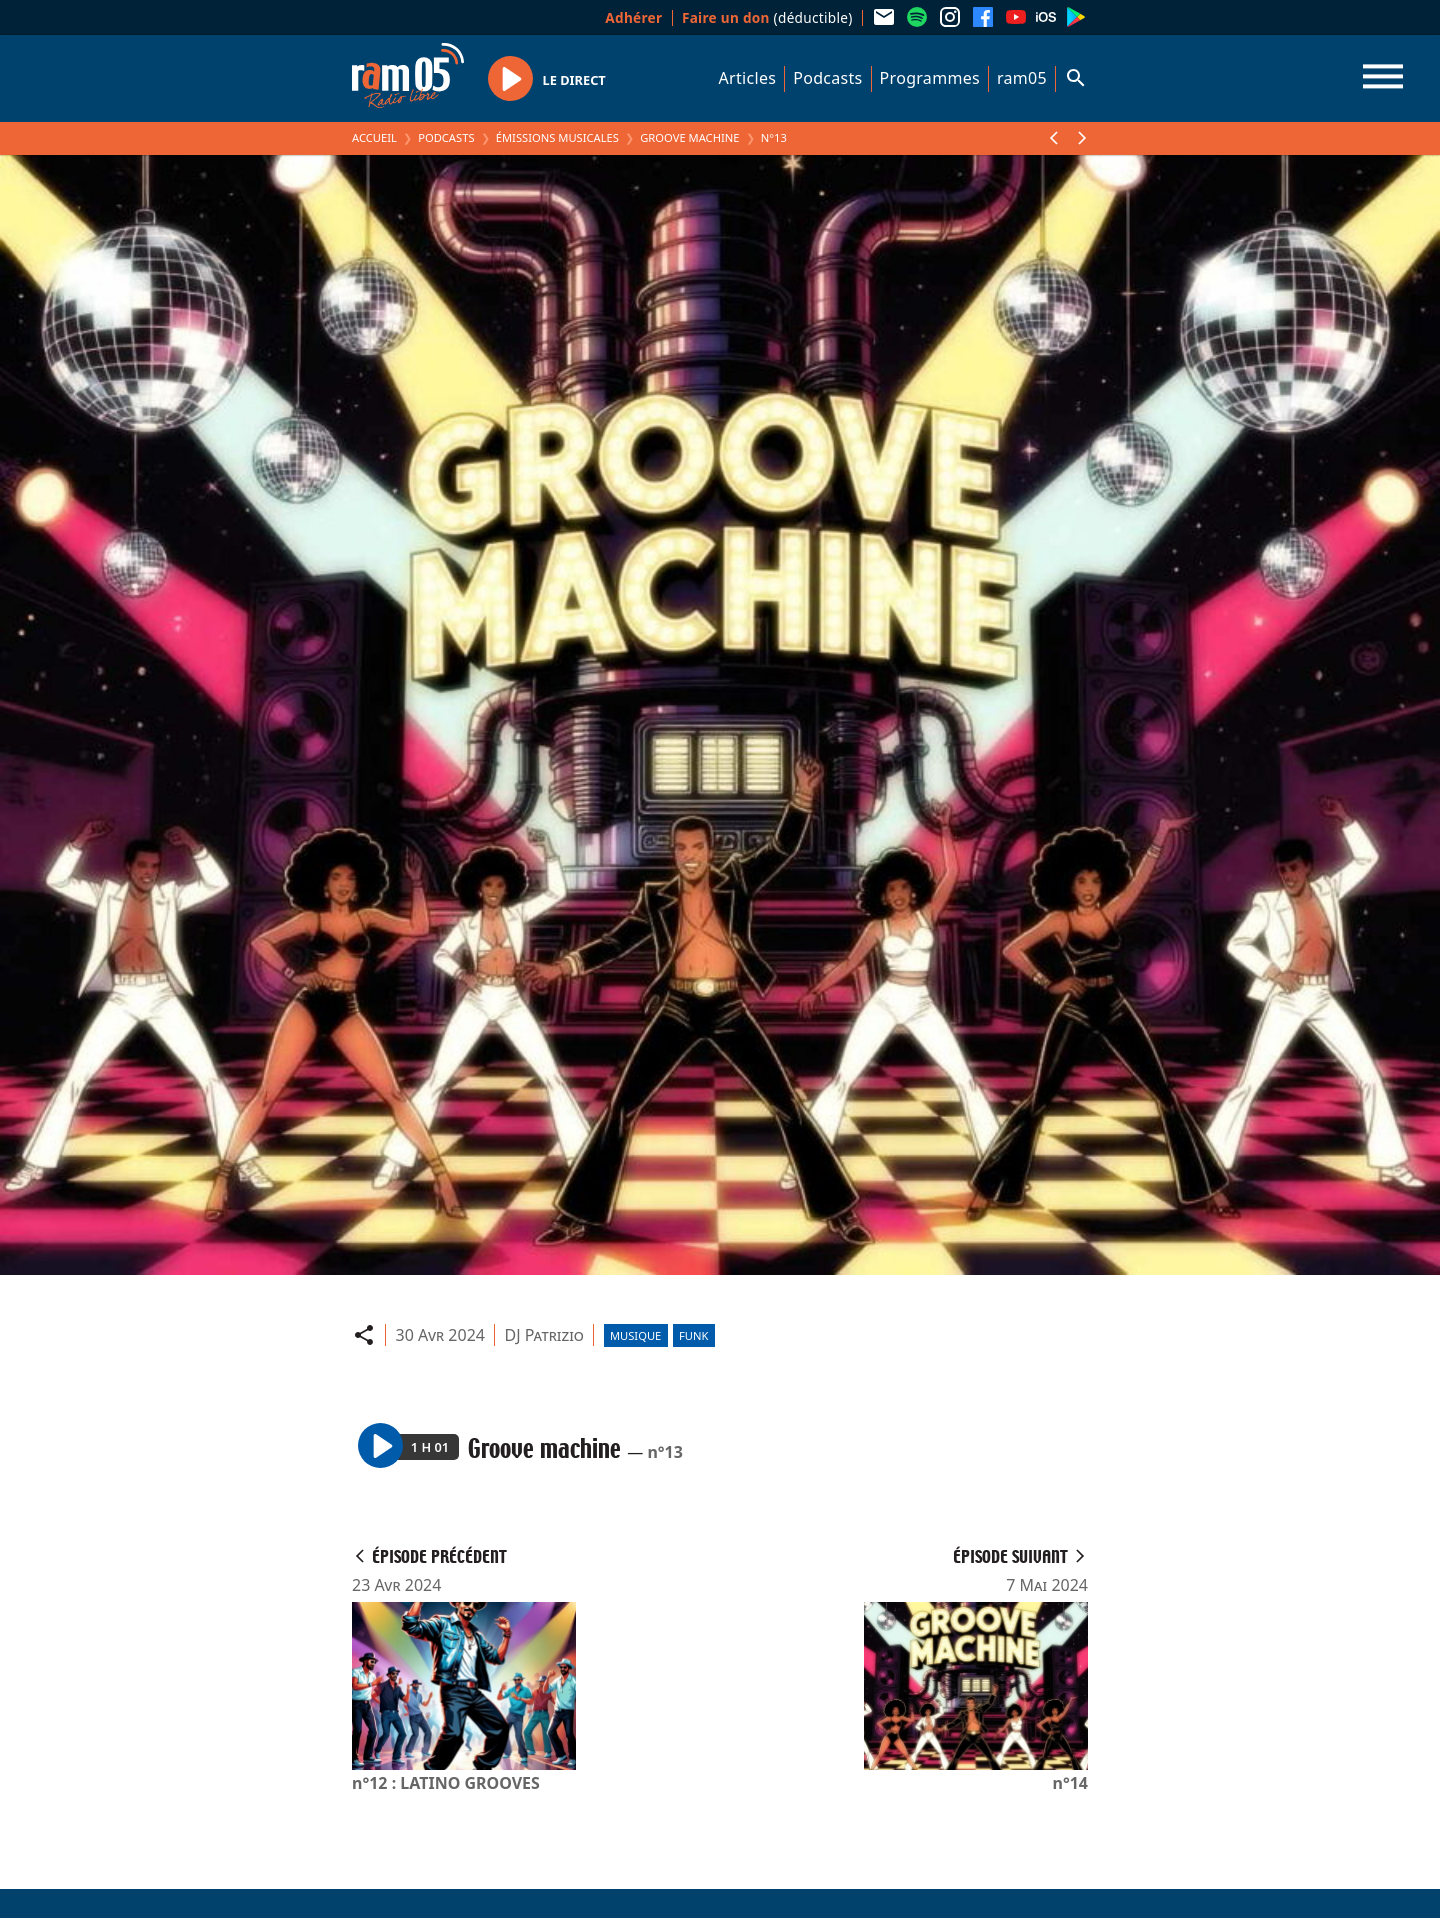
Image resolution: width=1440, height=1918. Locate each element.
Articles (748, 78)
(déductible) (767, 17)
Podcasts (827, 78)
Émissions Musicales (557, 137)
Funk (693, 1335)
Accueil (374, 137)
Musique (635, 1335)
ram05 (1022, 78)
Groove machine (689, 137)
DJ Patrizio (544, 1335)
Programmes (930, 78)
